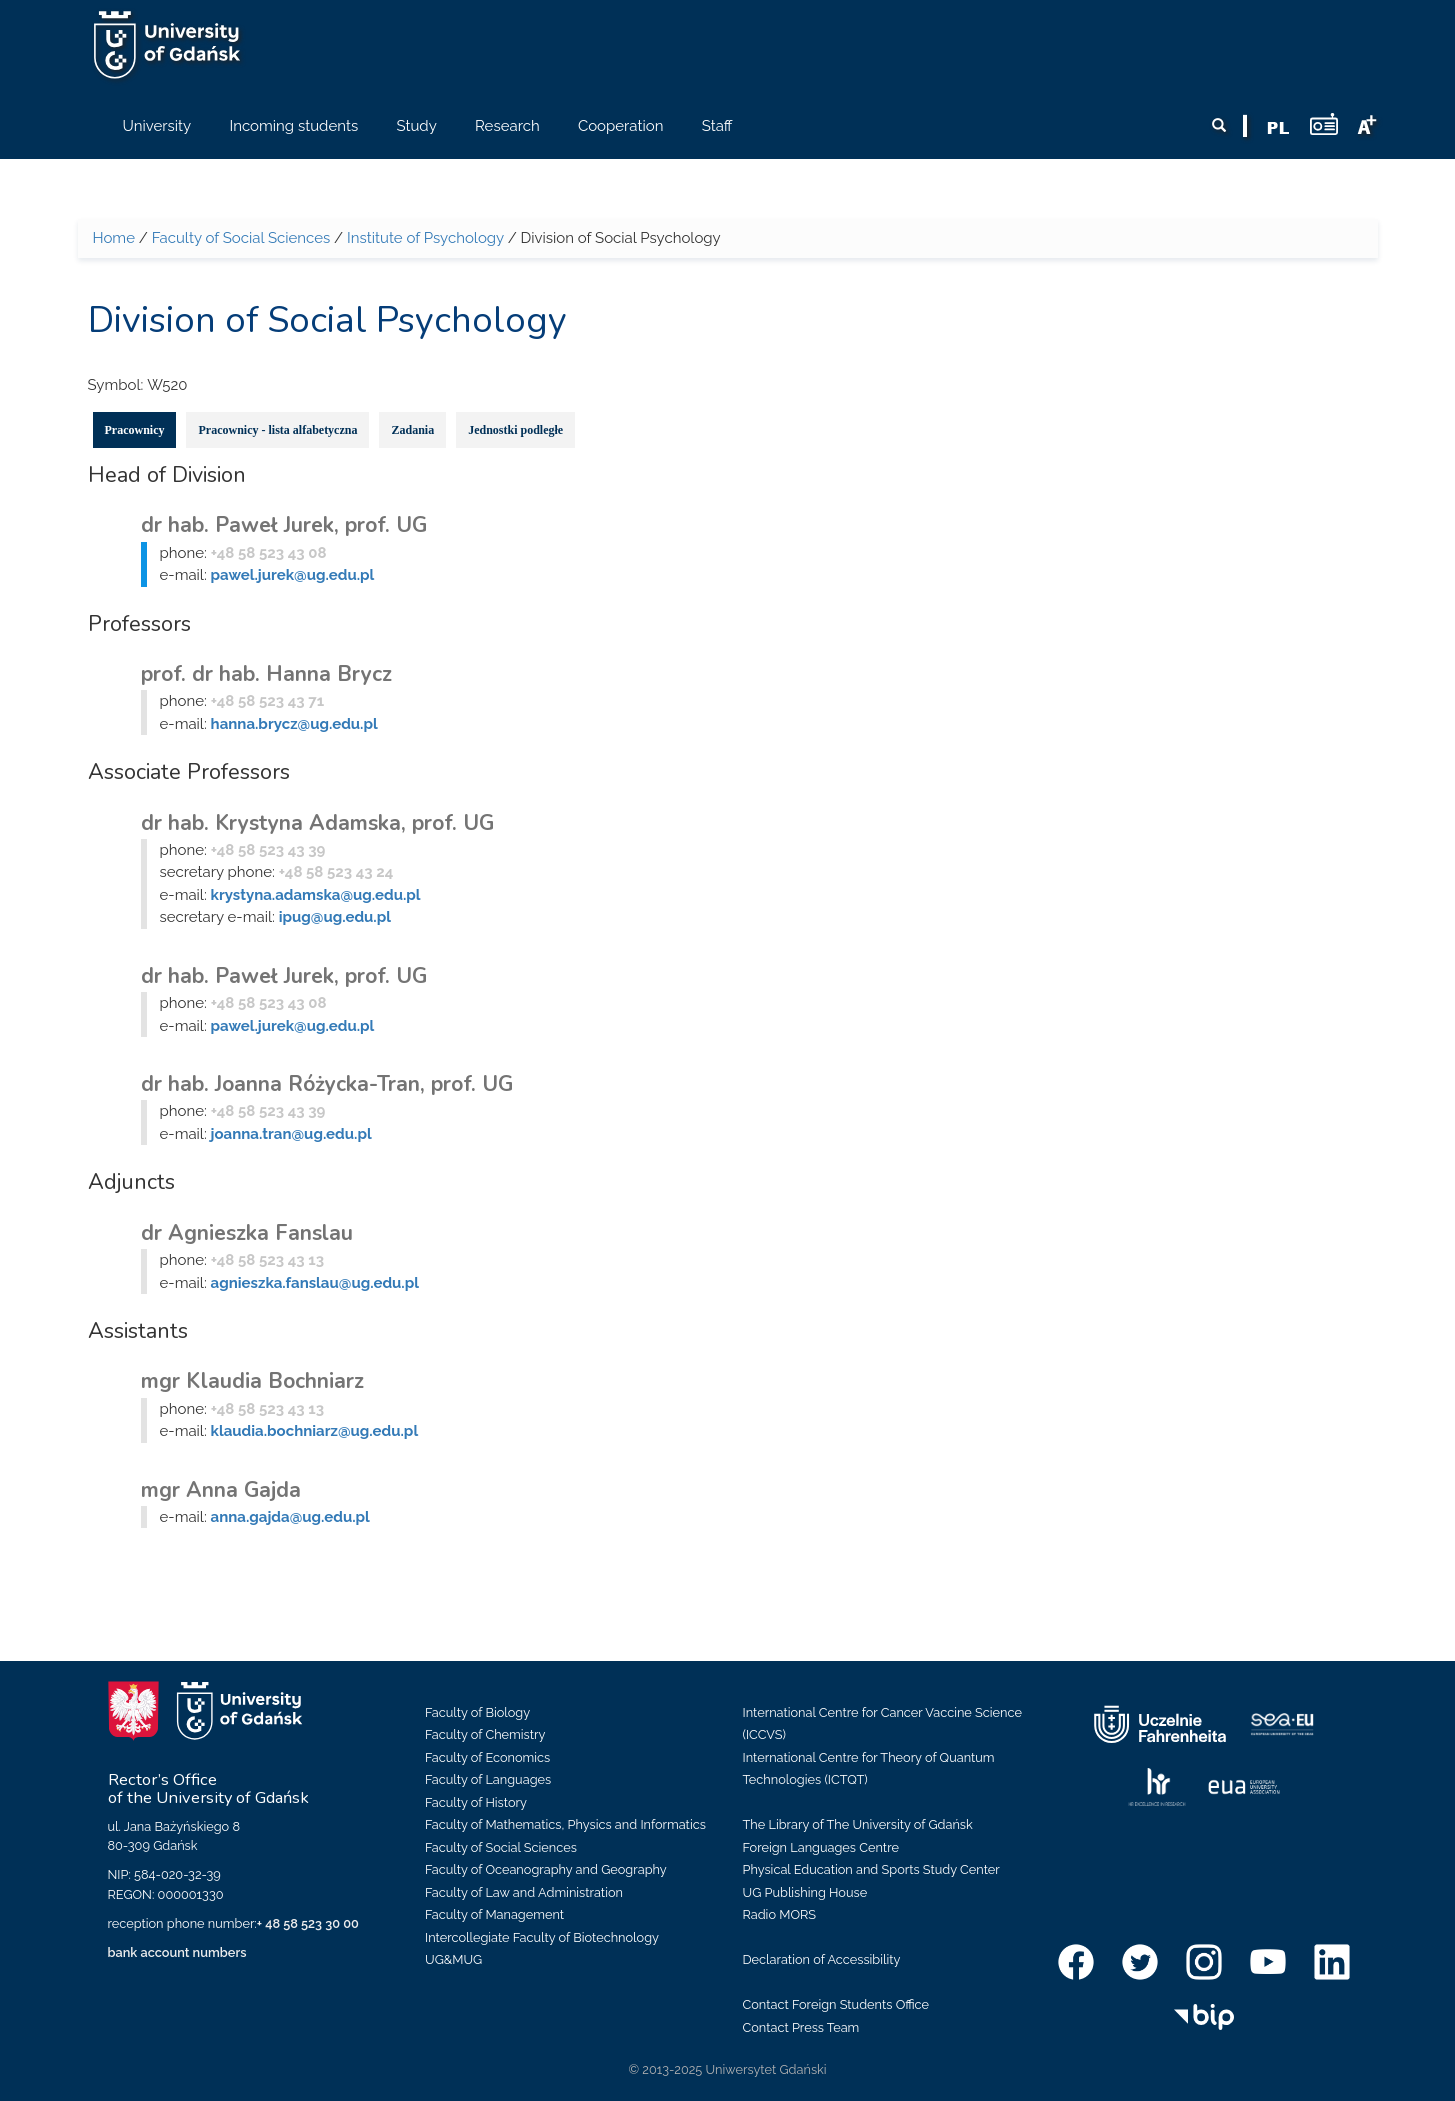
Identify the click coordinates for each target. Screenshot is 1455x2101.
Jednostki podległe (515, 430)
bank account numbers (177, 1952)
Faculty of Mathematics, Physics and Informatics (565, 1824)
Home (114, 238)
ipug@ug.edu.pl (335, 917)
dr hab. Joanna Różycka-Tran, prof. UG (327, 1084)
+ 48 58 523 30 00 (308, 1923)
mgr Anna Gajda (221, 1490)
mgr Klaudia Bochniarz (252, 1381)
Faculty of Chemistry (485, 1734)
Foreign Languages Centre (821, 1847)
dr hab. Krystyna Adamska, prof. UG (317, 823)
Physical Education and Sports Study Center (871, 1869)
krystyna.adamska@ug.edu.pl (316, 895)
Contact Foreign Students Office (836, 2004)
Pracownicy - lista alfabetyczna (277, 430)
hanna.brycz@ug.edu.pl (294, 724)
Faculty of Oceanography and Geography (546, 1869)
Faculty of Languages (488, 1779)
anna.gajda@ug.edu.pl (290, 1517)
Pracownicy (135, 430)
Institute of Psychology (425, 238)
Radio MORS (780, 1914)
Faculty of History (476, 1802)
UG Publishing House (805, 1892)
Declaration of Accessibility (822, 1959)
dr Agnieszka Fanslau (247, 1233)
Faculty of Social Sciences (241, 238)
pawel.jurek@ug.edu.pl (293, 575)
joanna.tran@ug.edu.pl (291, 1134)
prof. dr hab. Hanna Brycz (266, 674)
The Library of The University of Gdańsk (858, 1824)
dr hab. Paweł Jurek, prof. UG (284, 525)
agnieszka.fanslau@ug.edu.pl (315, 1283)
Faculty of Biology (477, 1712)
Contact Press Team (801, 2027)
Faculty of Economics (487, 1757)
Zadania (412, 430)
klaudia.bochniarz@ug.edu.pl (315, 1431)
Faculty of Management (494, 1914)
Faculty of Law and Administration (524, 1892)
